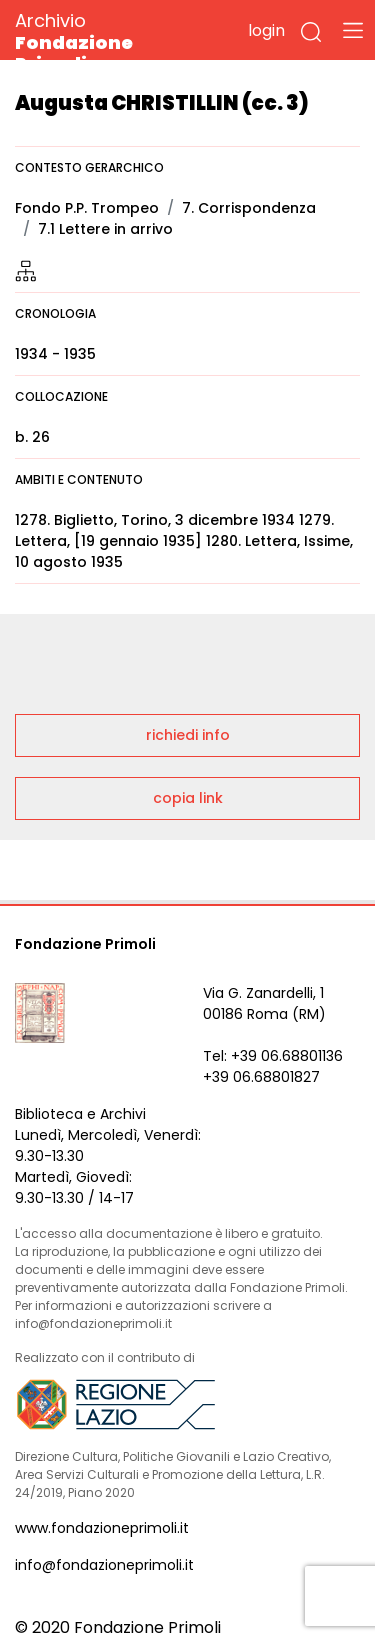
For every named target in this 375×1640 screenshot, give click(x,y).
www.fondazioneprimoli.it (102, 1528)
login (266, 30)
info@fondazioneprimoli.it (104, 1565)
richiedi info (188, 735)
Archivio (109, 41)
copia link (188, 798)
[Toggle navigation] (353, 30)
